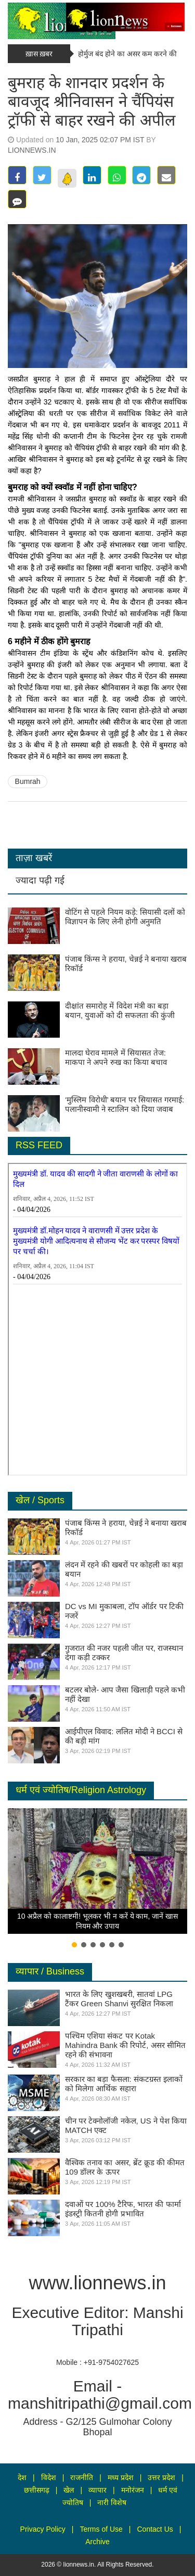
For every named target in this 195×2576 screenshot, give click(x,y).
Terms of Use (101, 2529)
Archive (97, 2541)
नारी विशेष (111, 2502)
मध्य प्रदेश (121, 2477)
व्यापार (97, 2490)
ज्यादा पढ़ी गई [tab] (40, 880)
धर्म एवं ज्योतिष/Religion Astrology (81, 1790)
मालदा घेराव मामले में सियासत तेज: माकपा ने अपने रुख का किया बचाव (116, 1057)
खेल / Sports (40, 1500)
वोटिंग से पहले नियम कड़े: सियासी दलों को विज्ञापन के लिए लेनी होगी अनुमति (125, 916)
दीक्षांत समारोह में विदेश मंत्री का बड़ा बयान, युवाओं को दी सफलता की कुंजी (120, 1010)
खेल (68, 2490)
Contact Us (155, 2529)
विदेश (48, 2477)
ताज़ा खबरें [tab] (34, 858)
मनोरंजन (132, 2490)
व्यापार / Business (50, 1971)
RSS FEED (39, 1145)
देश (22, 2477)
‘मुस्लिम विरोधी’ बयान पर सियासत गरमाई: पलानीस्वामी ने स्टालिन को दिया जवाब (124, 1104)
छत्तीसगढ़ (36, 2490)
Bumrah (28, 781)
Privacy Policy (43, 2529)
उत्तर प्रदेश (161, 2477)
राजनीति (81, 2477)
